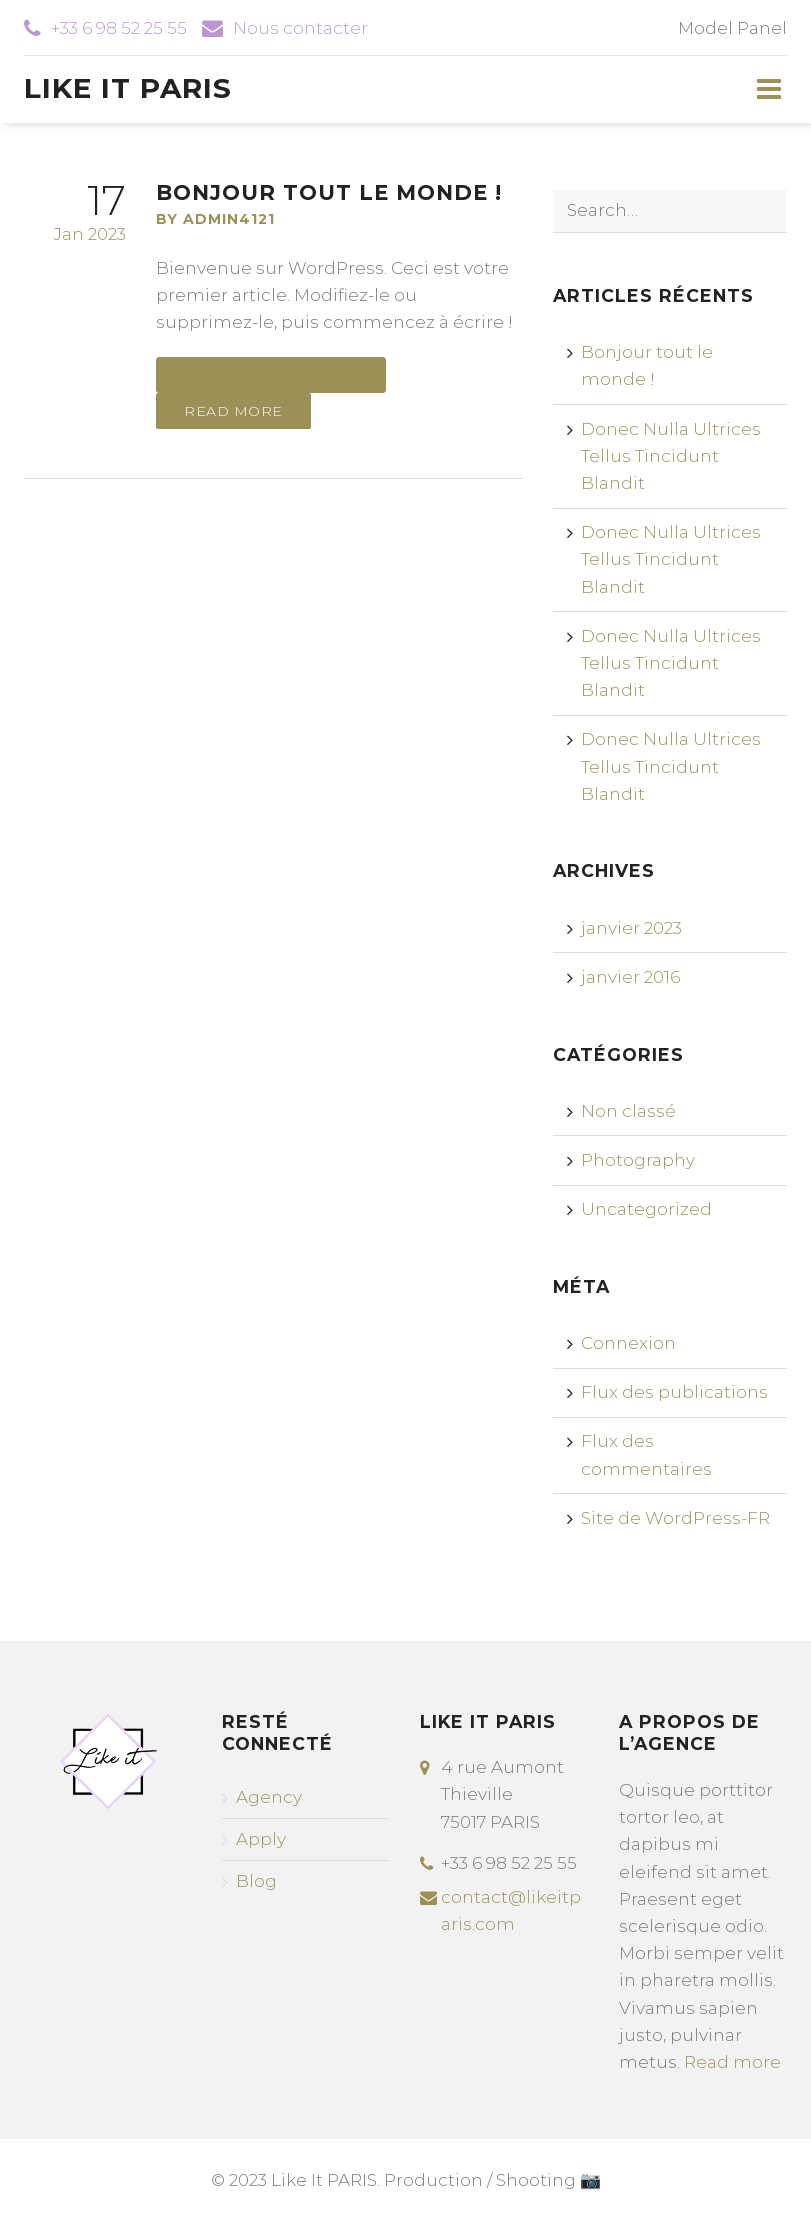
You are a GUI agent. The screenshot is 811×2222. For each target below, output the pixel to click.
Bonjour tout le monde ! (329, 192)
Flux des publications (674, 1392)
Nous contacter (300, 28)
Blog (256, 1881)
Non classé (628, 1111)
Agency (269, 1797)
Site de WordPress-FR (675, 1518)
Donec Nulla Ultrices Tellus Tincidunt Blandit (671, 456)
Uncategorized (646, 1209)
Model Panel (732, 28)
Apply (261, 1839)
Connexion (628, 1343)
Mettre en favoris (260, 377)
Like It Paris (128, 88)
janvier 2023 (631, 928)
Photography (638, 1160)
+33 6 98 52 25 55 (119, 28)
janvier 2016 (630, 977)
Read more (233, 411)
